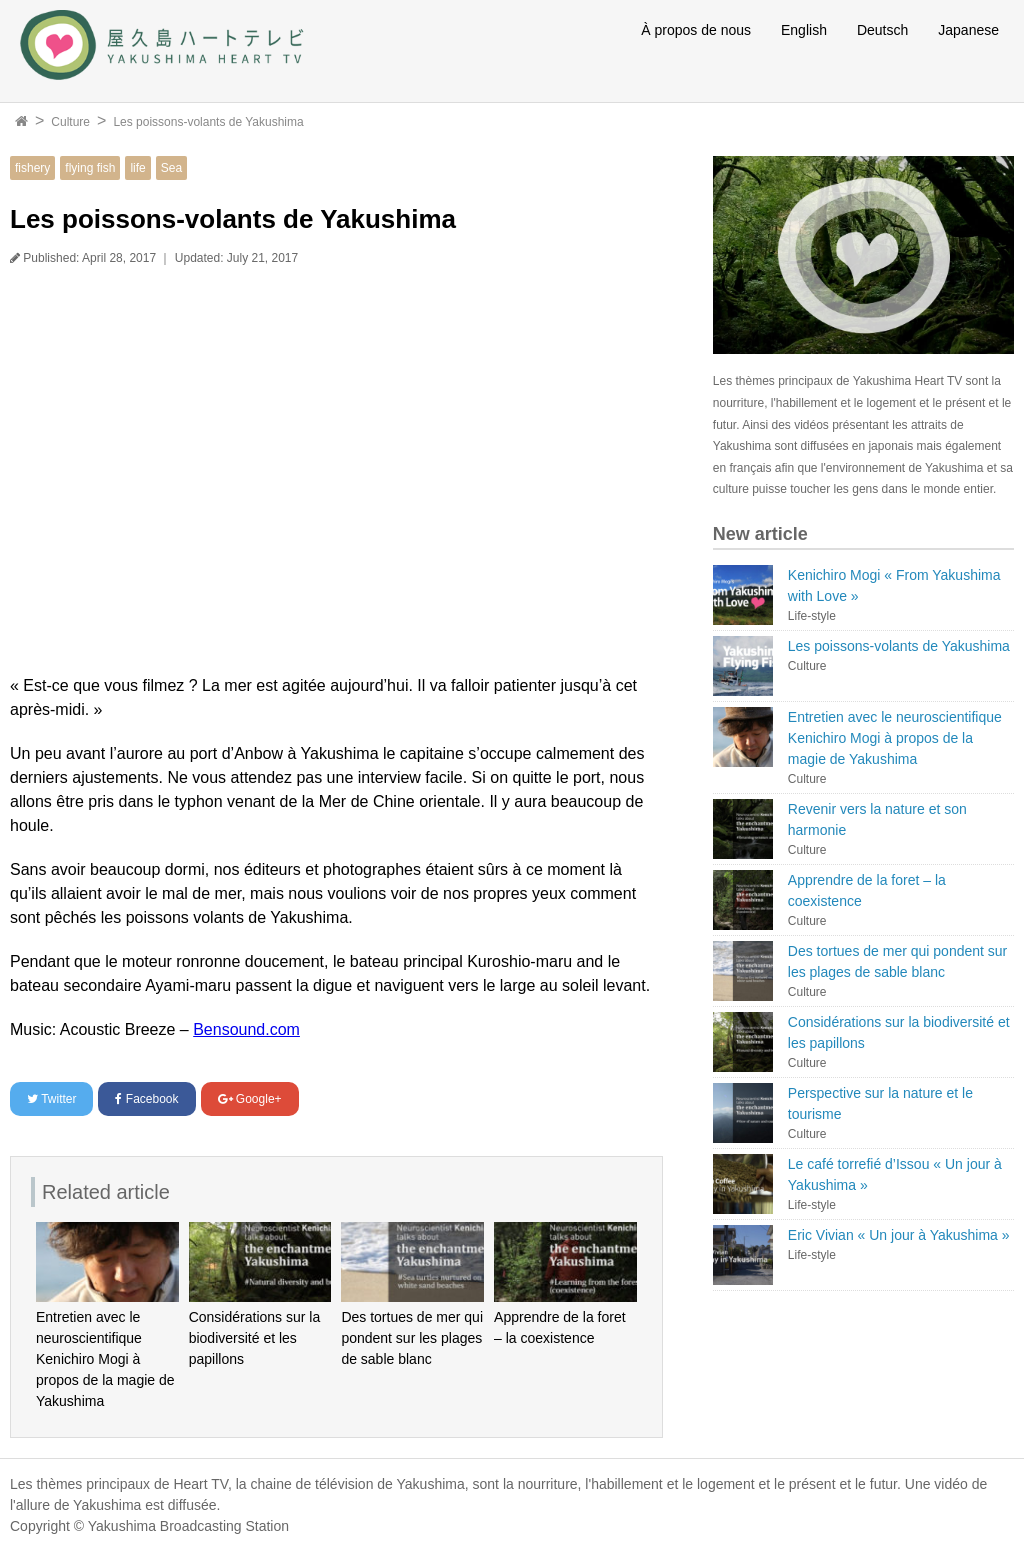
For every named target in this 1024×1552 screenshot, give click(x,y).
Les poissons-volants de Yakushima (208, 122)
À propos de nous (696, 30)
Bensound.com (246, 1029)
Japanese (968, 30)
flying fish (90, 168)
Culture (70, 122)
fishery (32, 168)
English (804, 30)
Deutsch (882, 30)
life (137, 168)
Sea (171, 168)
